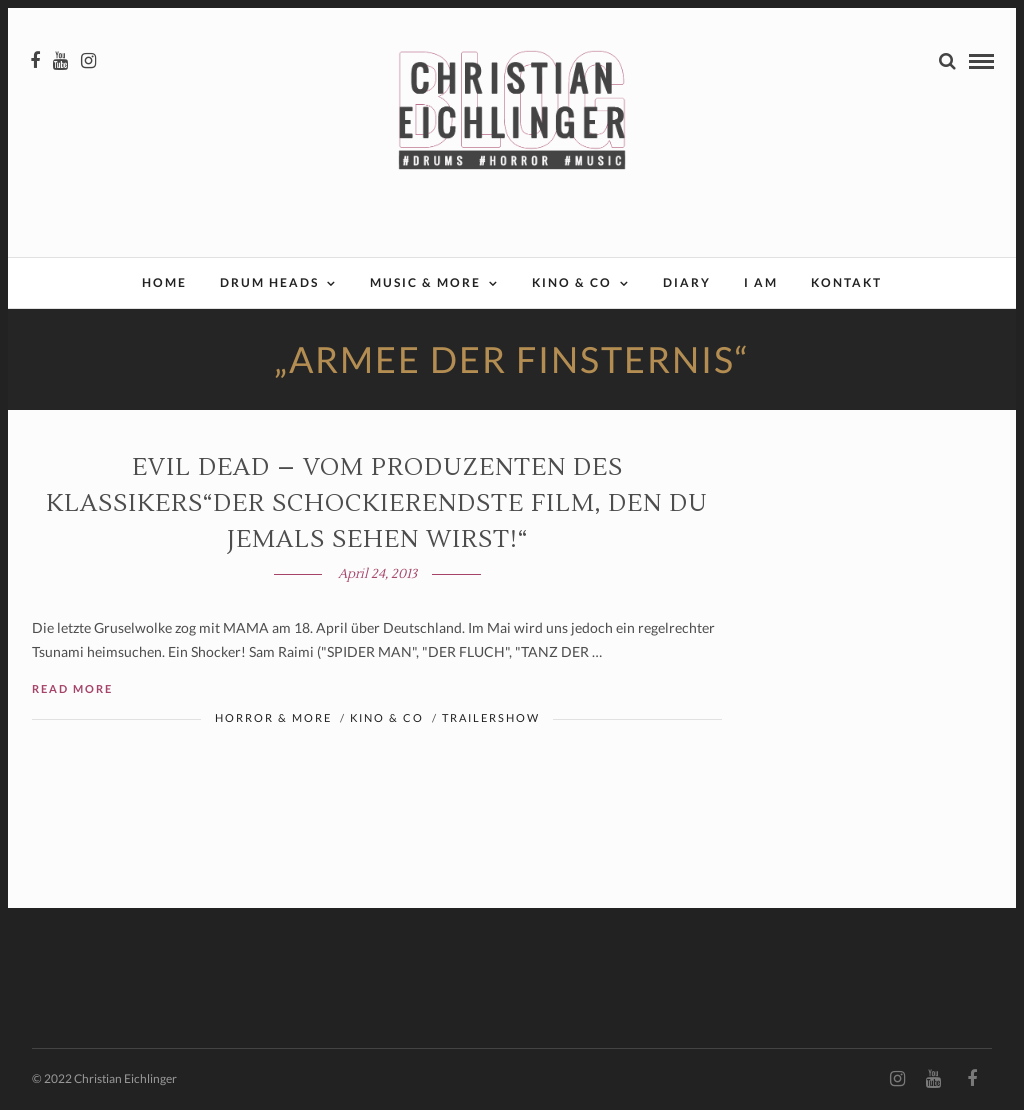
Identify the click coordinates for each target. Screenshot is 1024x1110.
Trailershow (491, 717)
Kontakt (846, 282)
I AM (761, 282)
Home (164, 282)
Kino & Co (572, 282)
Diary (687, 282)
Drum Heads (269, 282)
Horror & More (273, 717)
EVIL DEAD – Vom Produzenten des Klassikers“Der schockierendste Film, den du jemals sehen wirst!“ (377, 503)
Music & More (425, 282)
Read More (72, 688)
